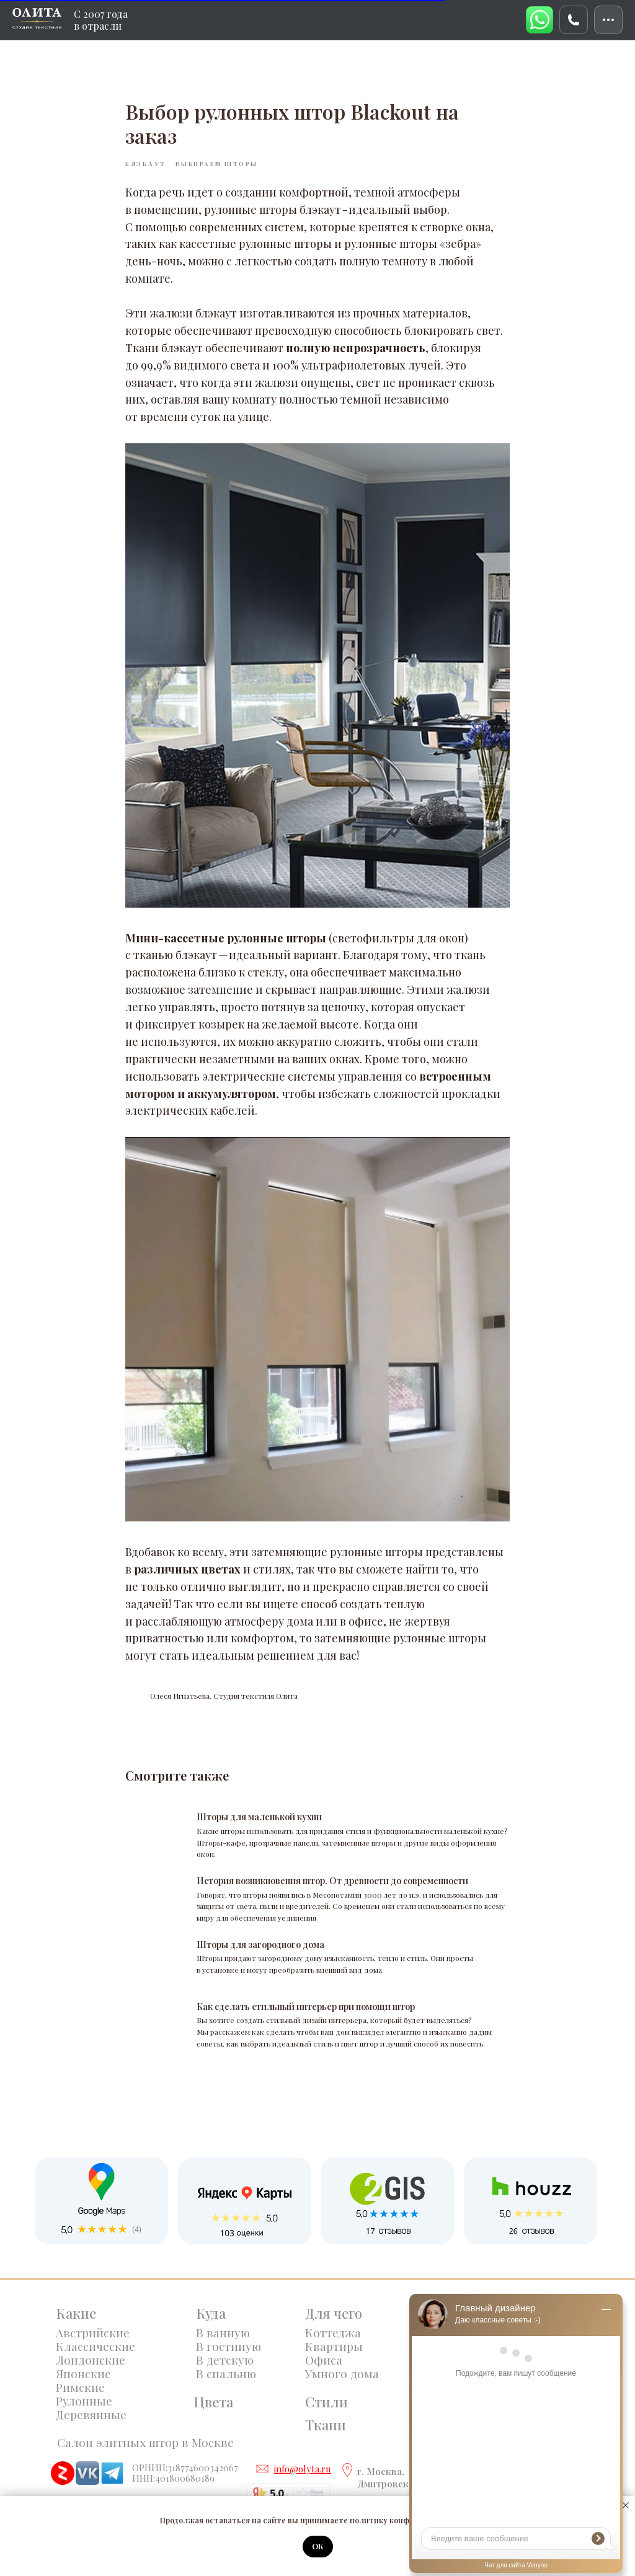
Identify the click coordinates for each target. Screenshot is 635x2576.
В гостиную (228, 2346)
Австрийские (93, 2332)
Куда (211, 2313)
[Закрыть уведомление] (625, 2505)
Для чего (333, 2313)
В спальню (226, 2373)
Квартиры (334, 2346)
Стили (326, 2401)
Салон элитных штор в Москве (145, 2442)
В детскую (225, 2360)
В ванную (223, 2332)
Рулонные (84, 2400)
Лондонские (90, 2360)
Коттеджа (333, 2332)
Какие (76, 2313)
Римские (80, 2387)
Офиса (323, 2360)
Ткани (325, 2424)
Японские (83, 2373)
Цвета (213, 2401)
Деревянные (91, 2414)
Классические (95, 2346)
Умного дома (342, 2373)
